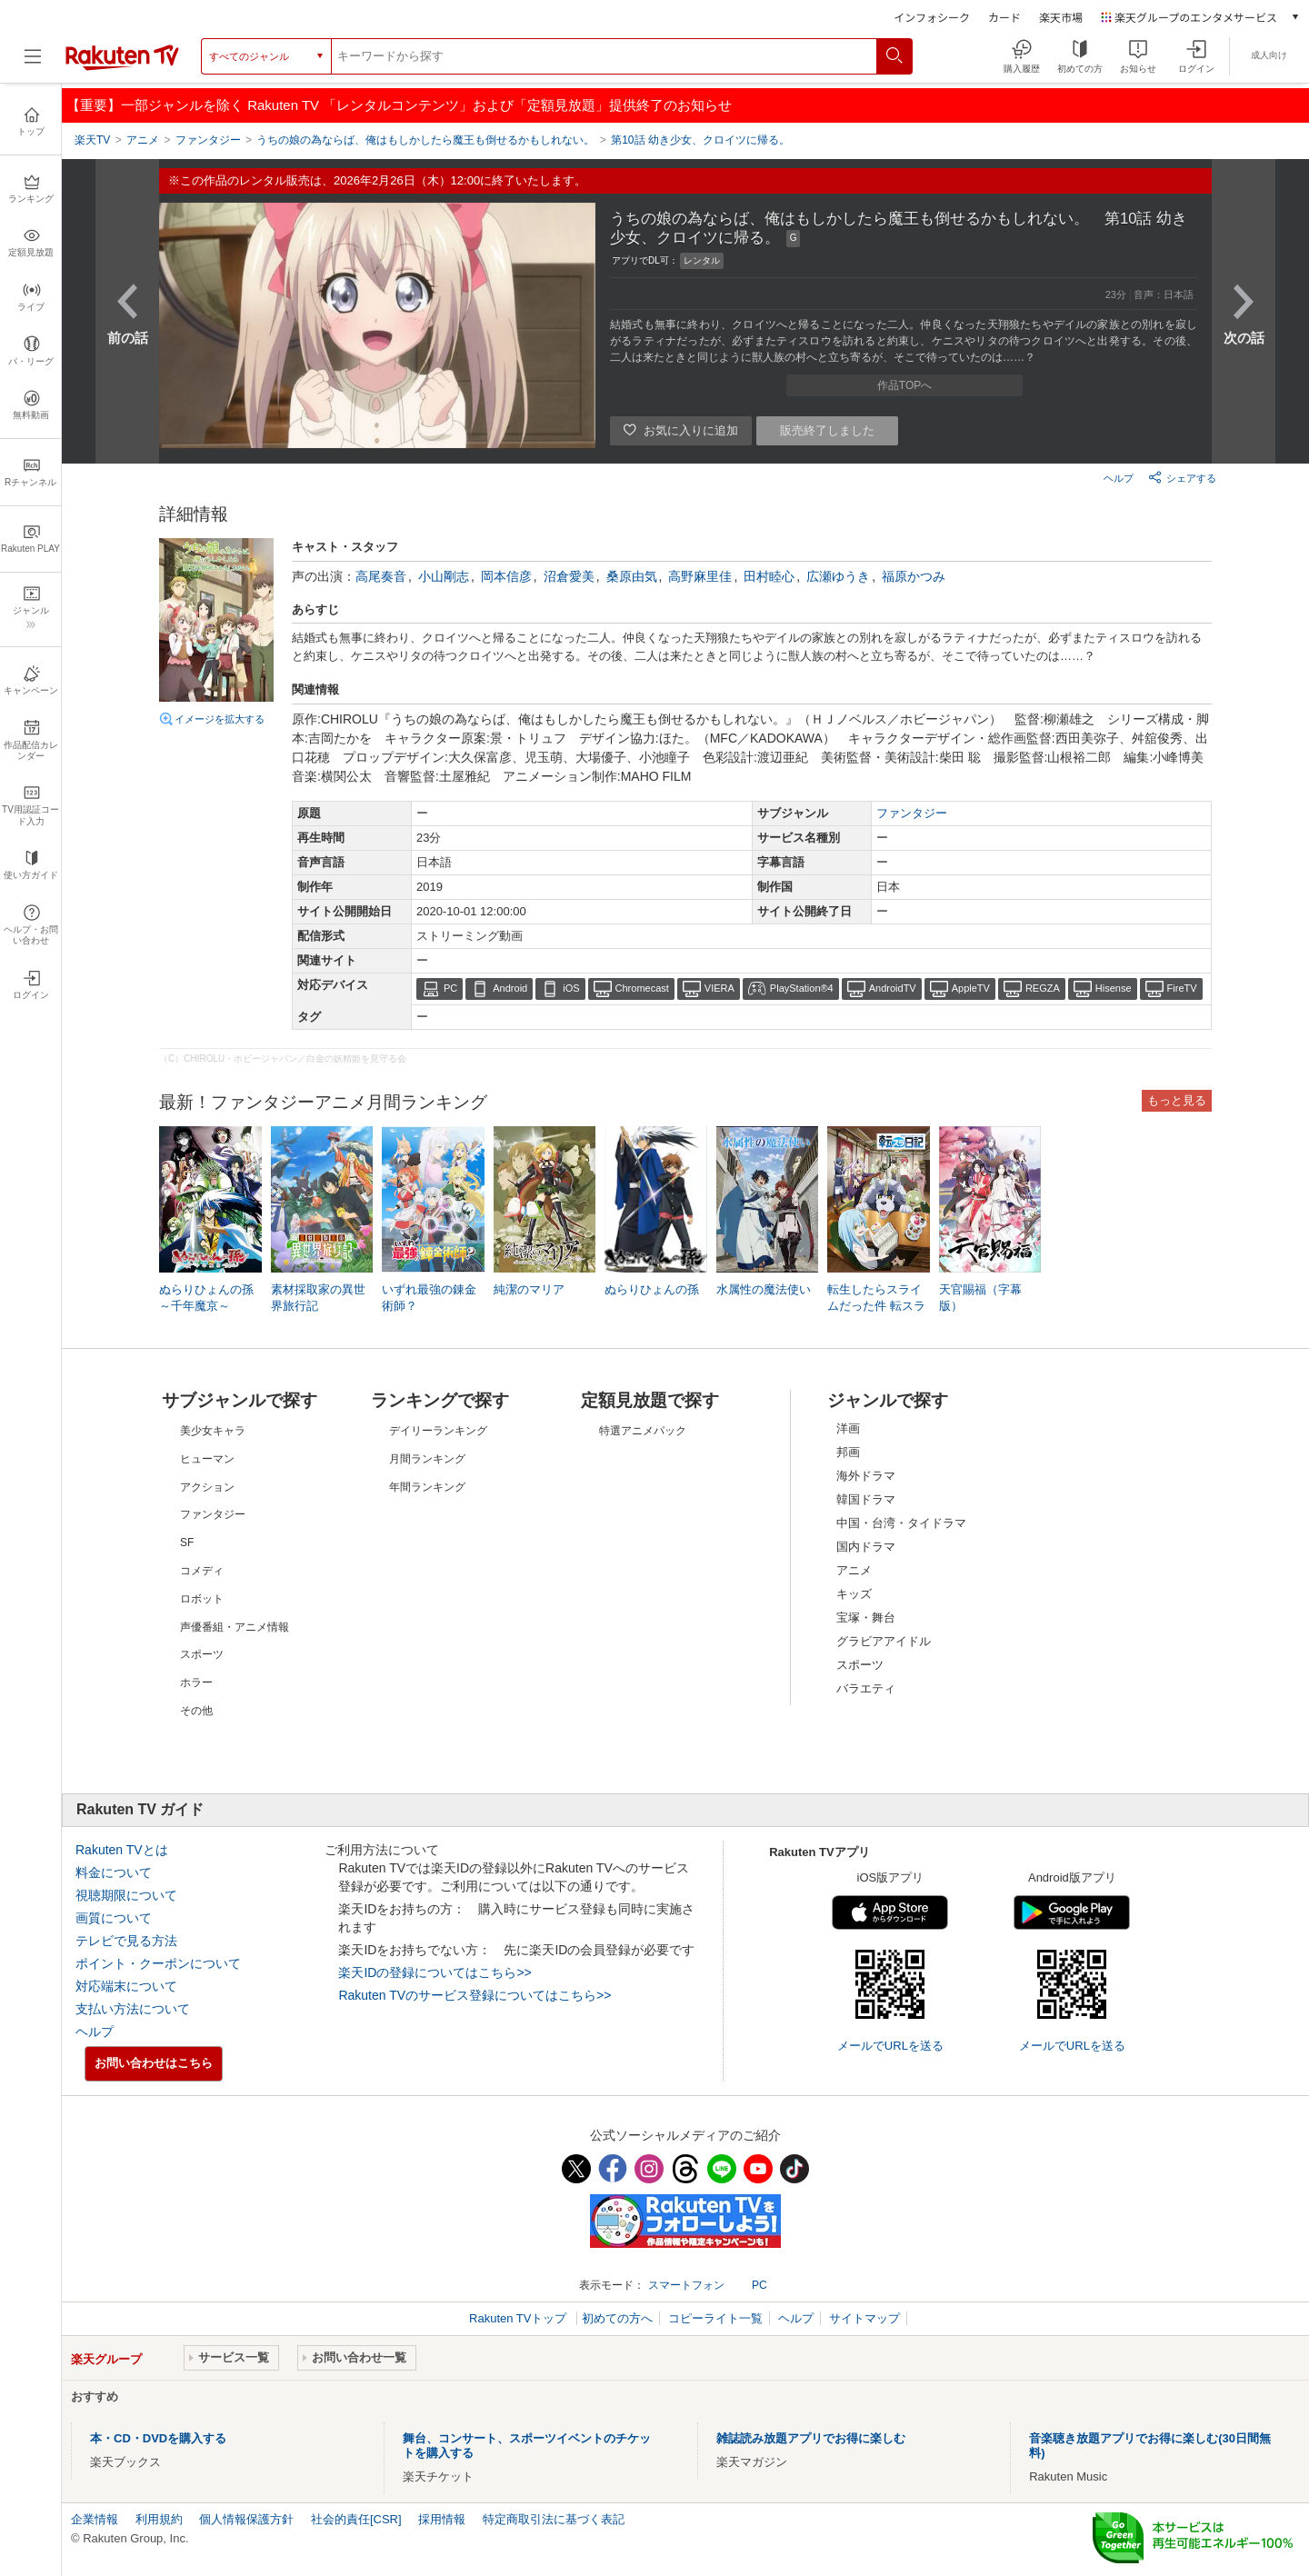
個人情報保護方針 (246, 2519)
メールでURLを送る (890, 2045)
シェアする (1182, 477)
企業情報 (94, 2519)
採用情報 (441, 2519)
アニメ (854, 1570)
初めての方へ (617, 2318)
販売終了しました (827, 430)
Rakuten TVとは (121, 1849)
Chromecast (642, 988)
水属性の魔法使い (763, 1289)
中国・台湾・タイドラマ (901, 1523)
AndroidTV (892, 988)
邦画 (848, 1452)
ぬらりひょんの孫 (652, 1289)
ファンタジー (911, 813)
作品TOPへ (904, 385)
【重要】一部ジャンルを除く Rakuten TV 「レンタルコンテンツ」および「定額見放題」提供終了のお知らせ (399, 105)
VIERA (719, 988)
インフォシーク (932, 17)
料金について (113, 1872)
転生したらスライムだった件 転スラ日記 (876, 1306)
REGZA (1042, 988)
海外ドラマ (865, 1476)
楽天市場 (1061, 17)
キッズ (854, 1594)
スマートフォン (686, 2285)
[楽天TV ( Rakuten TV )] (122, 67)
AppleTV (971, 988)
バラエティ (865, 1688)
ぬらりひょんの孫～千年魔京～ (206, 1298)
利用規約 (159, 2519)
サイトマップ (864, 2318)
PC (450, 988)
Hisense (1113, 988)
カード (1004, 17)
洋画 (848, 1428)
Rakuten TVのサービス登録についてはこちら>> (474, 1995)
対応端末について (126, 1986)
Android (510, 988)
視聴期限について (126, 1895)
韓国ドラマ (865, 1499)
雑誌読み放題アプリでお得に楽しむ (810, 2438)
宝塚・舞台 (865, 1617)
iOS (571, 988)
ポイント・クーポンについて (158, 1963)
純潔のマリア (529, 1289)
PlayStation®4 (802, 988)
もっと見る (1176, 1100)
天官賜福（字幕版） (980, 1298)
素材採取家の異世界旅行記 (318, 1298)
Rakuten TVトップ (519, 2318)
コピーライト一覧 (715, 2318)
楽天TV (92, 140)
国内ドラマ (865, 1546)
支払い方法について (132, 2009)
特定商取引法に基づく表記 (554, 2519)
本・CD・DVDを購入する (158, 2438)
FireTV (1182, 988)
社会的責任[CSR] (356, 2519)
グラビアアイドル (883, 1641)
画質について (113, 1918)
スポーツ (860, 1665)
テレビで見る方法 (126, 1940)
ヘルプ (1119, 478)
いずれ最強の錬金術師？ (429, 1298)
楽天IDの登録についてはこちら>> (434, 1972)
